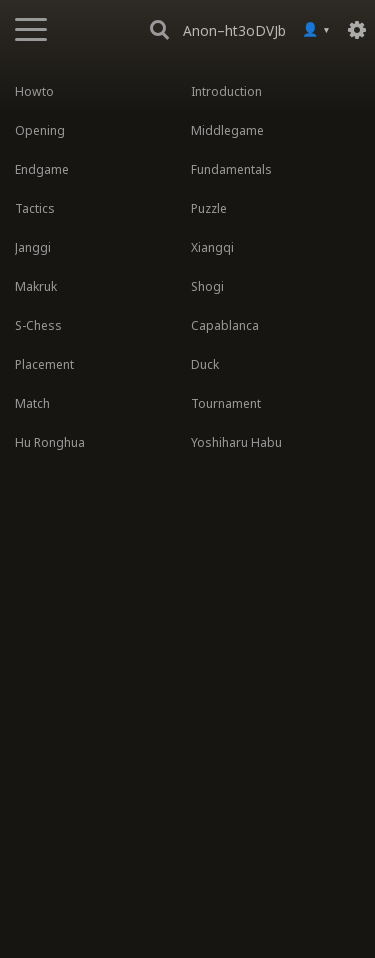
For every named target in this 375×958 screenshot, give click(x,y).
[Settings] (357, 30)
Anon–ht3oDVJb (234, 30)
